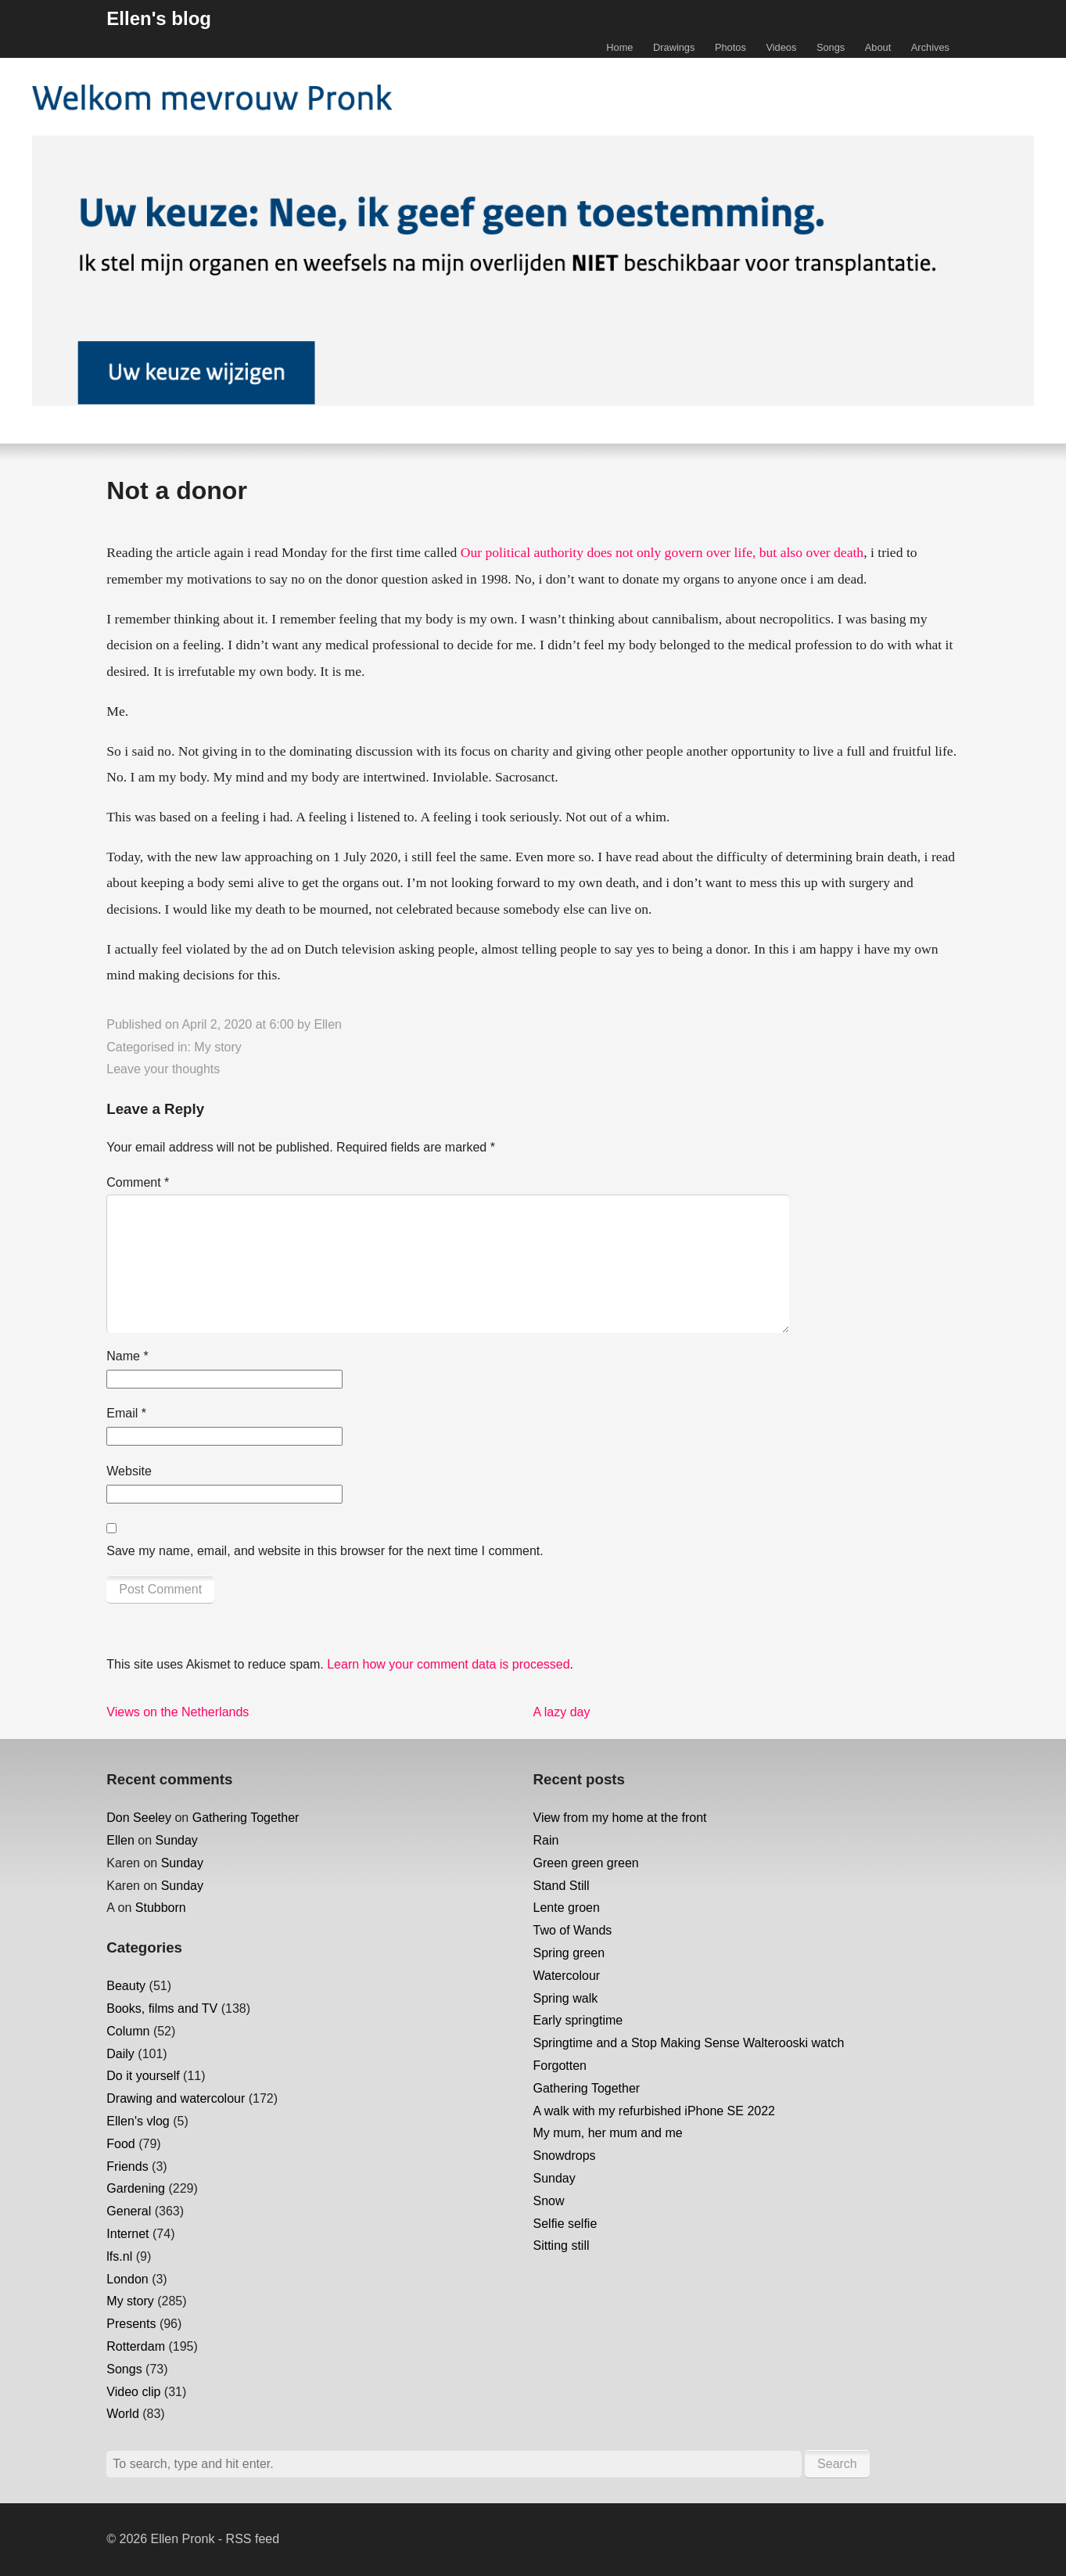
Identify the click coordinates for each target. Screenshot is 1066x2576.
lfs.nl (119, 2256)
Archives (930, 47)
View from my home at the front (620, 1817)
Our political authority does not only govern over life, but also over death (662, 552)
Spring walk (565, 1998)
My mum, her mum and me (608, 2132)
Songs (831, 47)
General (128, 2211)
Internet (127, 2233)
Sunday (177, 1840)
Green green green (586, 1863)
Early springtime (578, 2020)
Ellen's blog (158, 18)
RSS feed (252, 2538)
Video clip (133, 2391)
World (122, 2413)
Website (129, 1471)
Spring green (569, 1953)
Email (126, 1413)
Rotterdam (135, 2346)
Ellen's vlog (137, 2121)
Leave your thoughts (163, 1069)
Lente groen (566, 1907)
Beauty (125, 1985)
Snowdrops (564, 2155)
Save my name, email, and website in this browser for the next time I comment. (324, 1550)
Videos (781, 47)
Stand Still (561, 1885)
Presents (131, 2323)
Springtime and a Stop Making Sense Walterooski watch (689, 2043)
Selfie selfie (565, 2223)
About (878, 47)
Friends (127, 2166)
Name (127, 1356)
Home (619, 47)
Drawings (674, 47)
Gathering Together (246, 1817)
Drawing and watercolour (175, 2098)
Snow (549, 2201)
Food (120, 2143)
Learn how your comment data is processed (448, 1664)
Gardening (135, 2188)
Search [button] (837, 2463)
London (127, 2279)
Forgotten (560, 2065)
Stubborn (160, 1907)
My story (217, 1047)
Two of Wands (572, 1930)
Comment (137, 1182)
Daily (120, 2053)
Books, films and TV (161, 2008)
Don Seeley (138, 1817)
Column (127, 2031)
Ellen (328, 1024)
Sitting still (561, 2245)
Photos (730, 47)
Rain (546, 1840)
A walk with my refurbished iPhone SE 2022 (654, 2111)
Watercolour (567, 1975)
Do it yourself (142, 2075)
